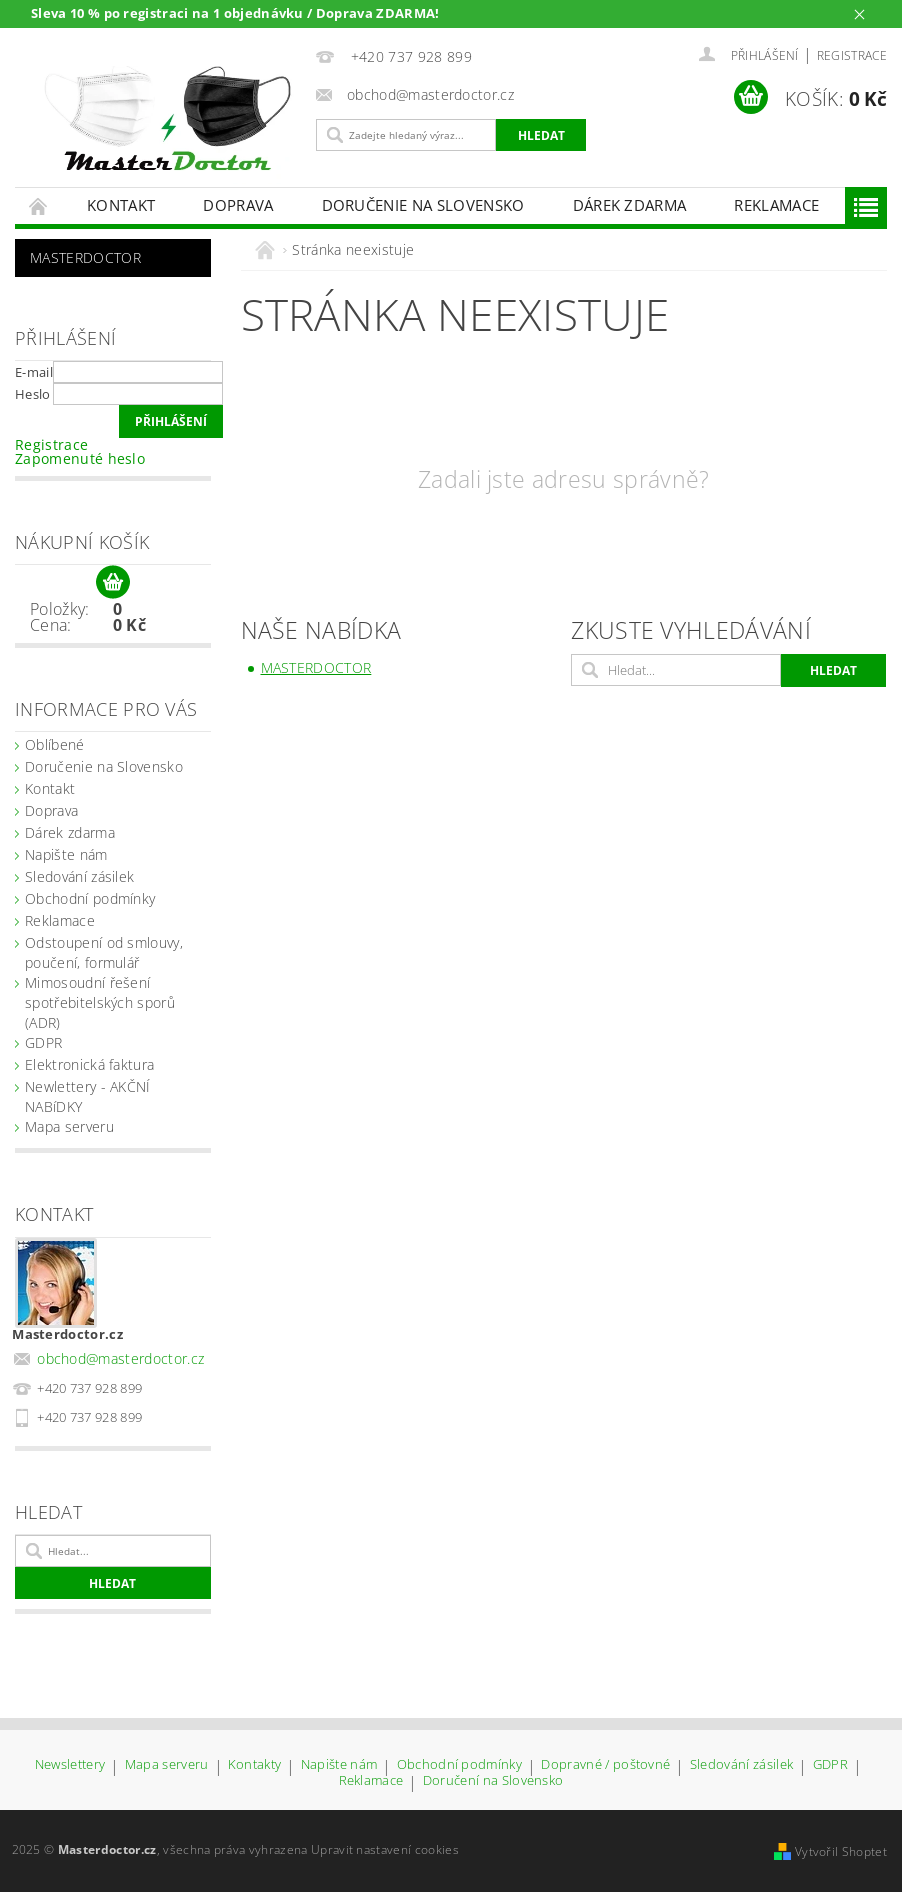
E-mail (34, 372)
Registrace (852, 55)
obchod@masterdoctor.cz (120, 1358)
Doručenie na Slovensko (423, 205)
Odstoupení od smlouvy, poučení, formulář (104, 952)
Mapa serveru (69, 1126)
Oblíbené (55, 744)
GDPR (43, 1042)
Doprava (238, 205)
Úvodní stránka (39, 205)
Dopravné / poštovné (605, 1765)
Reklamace (776, 205)
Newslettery (70, 1765)
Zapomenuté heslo (80, 458)
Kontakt (121, 205)
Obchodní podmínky (90, 898)
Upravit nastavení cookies (385, 1849)
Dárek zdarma (630, 205)
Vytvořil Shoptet (841, 1851)
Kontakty (255, 1765)
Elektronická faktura (89, 1064)
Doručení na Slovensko (493, 1781)
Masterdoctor (85, 257)
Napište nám (66, 854)
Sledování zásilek (79, 876)
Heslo (33, 394)
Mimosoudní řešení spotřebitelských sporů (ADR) (100, 1002)
